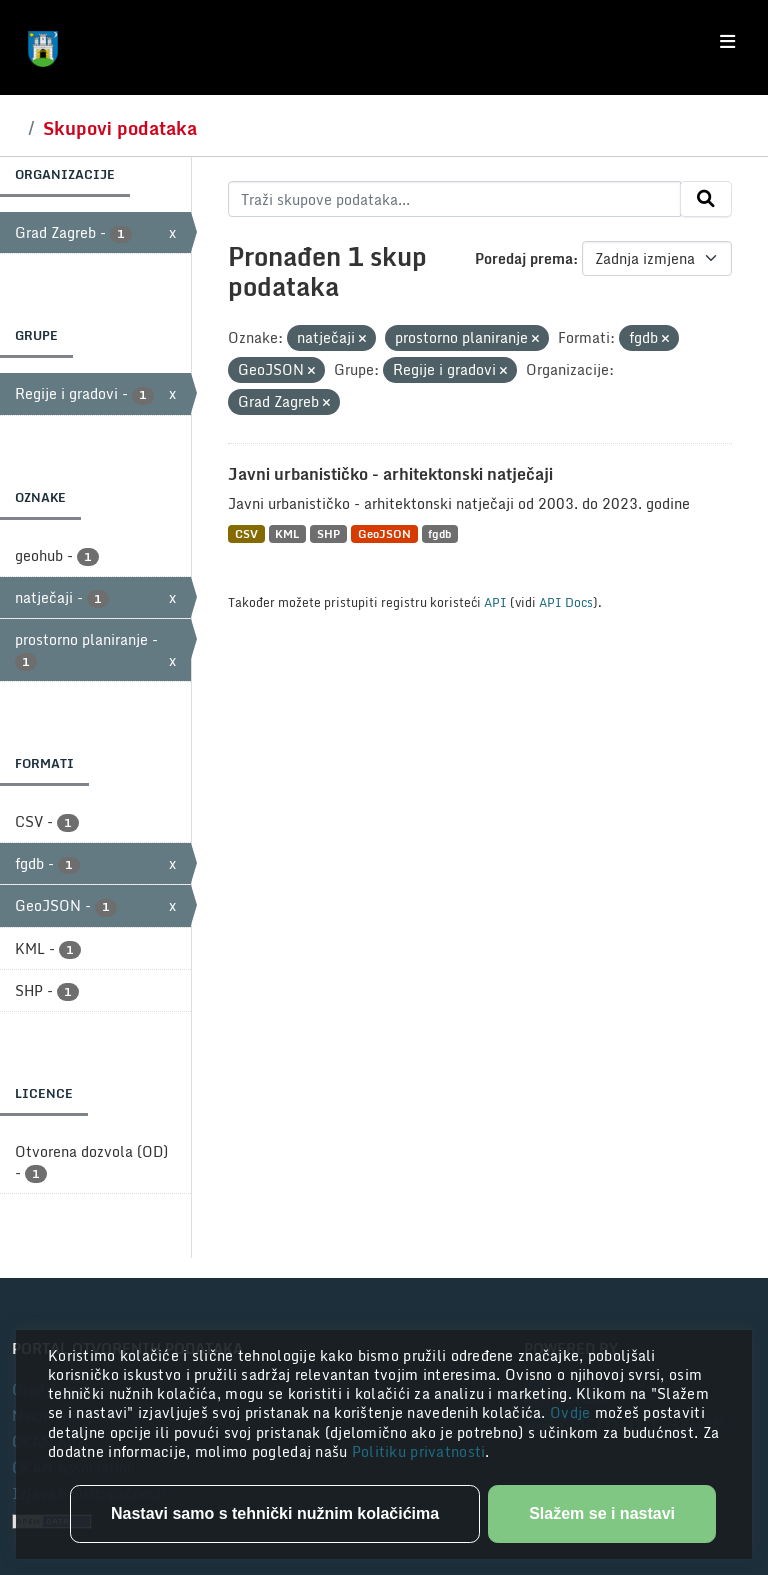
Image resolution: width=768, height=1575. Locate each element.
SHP (328, 533)
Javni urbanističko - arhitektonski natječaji (390, 474)
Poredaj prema (524, 258)
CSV (246, 533)
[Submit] (706, 199)
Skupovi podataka (120, 128)
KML (287, 533)
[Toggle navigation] (727, 42)
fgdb (439, 533)
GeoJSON (384, 533)
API (495, 602)
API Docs (566, 602)
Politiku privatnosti (419, 1451)
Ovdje (572, 1412)
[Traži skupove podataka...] (454, 199)
